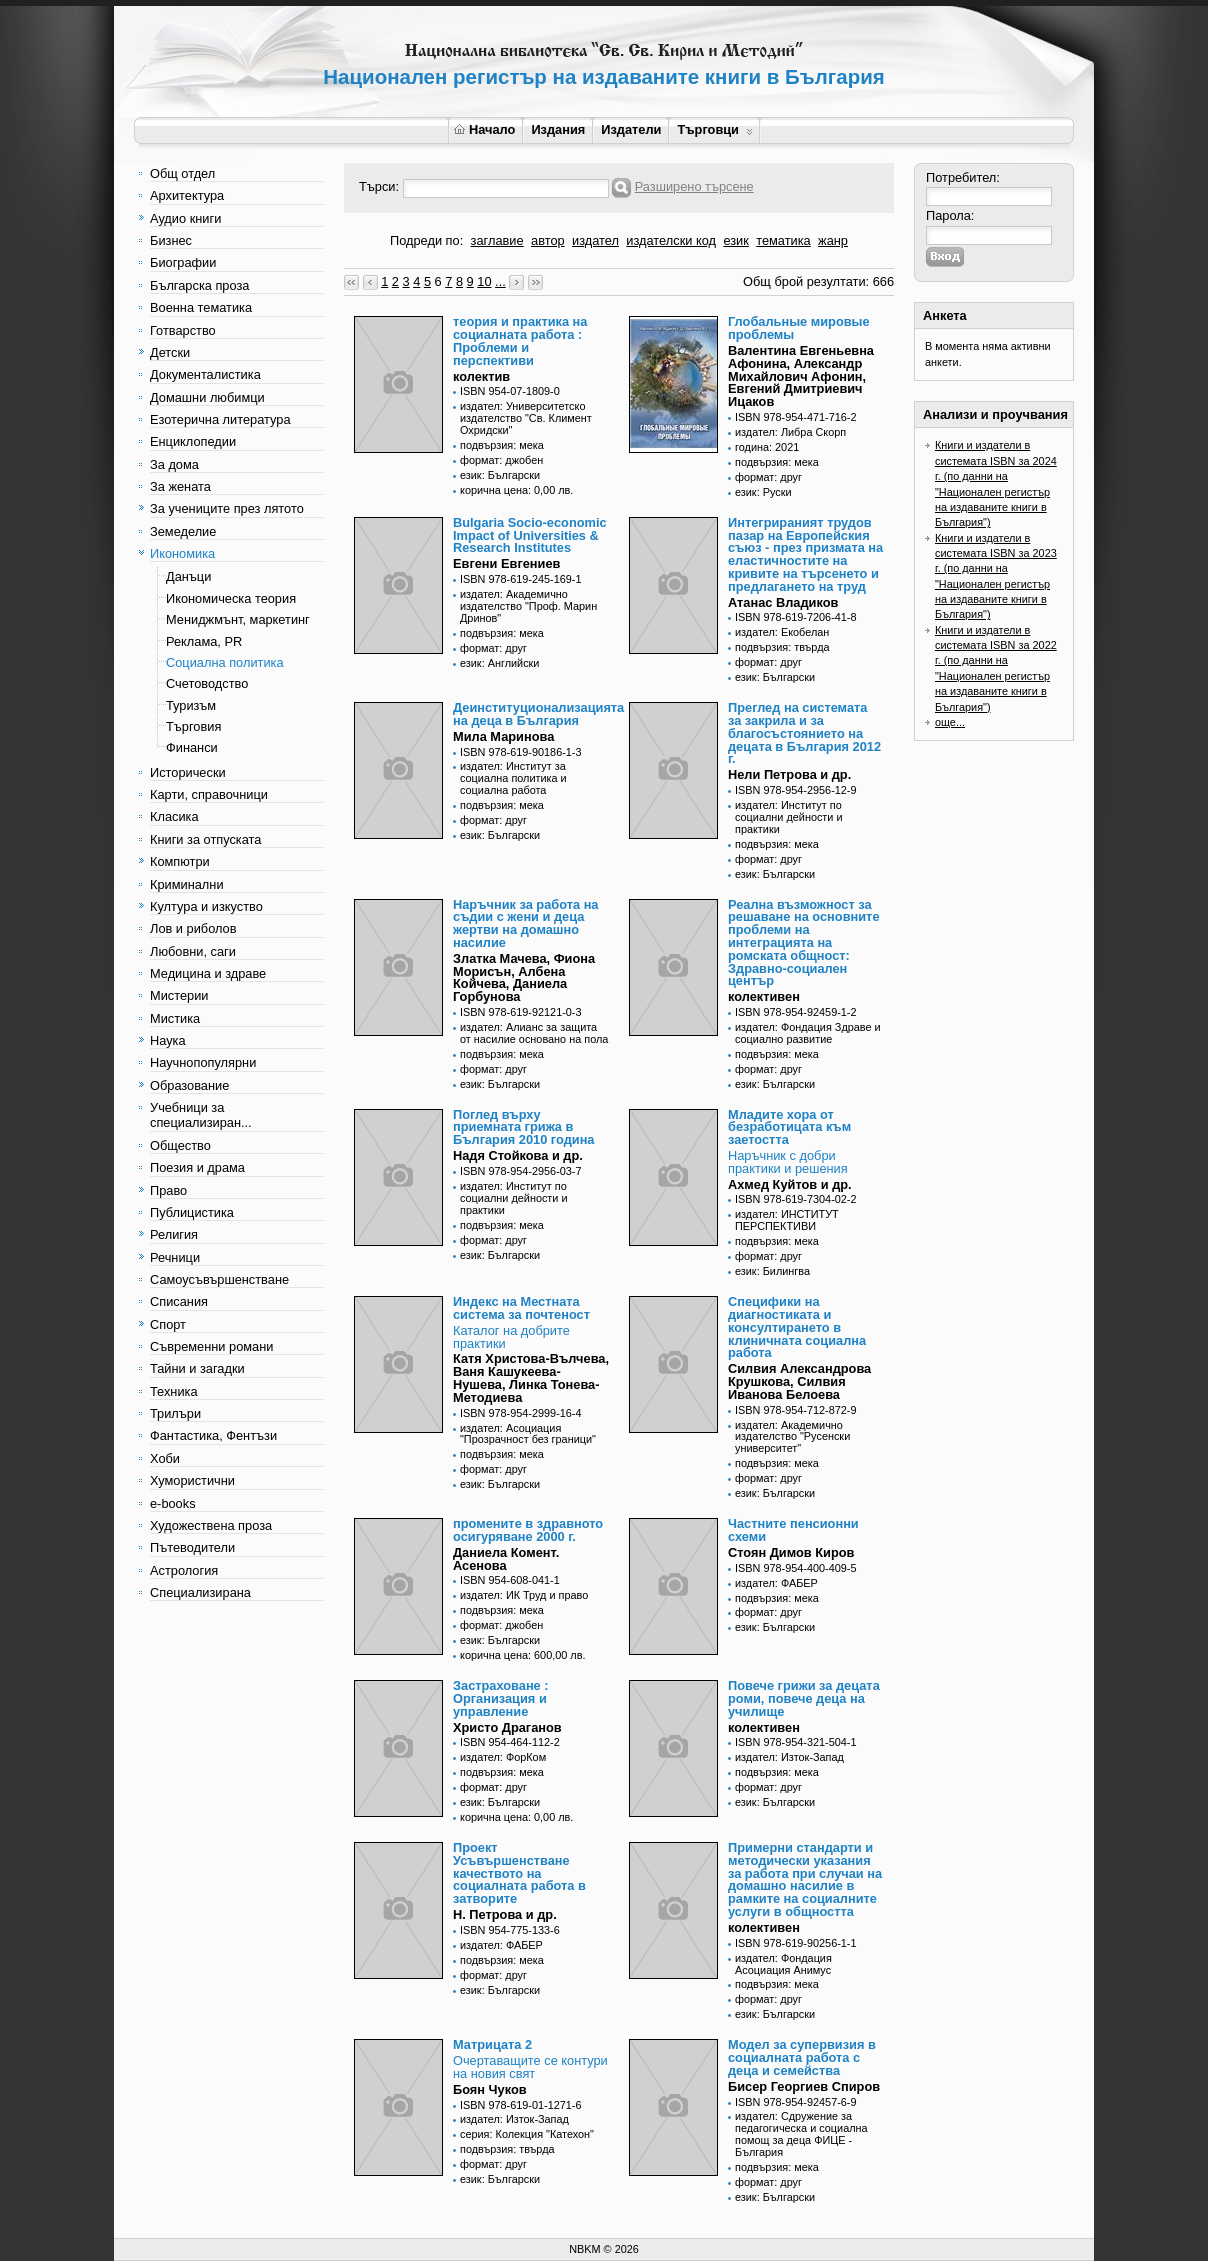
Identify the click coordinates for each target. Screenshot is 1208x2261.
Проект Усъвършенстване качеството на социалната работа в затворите (519, 1873)
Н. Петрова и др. (505, 1914)
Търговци (714, 129)
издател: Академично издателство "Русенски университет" (792, 1437)
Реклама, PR (204, 641)
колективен (764, 996)
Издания (558, 129)
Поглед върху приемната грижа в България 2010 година (523, 1127)
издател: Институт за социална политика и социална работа (513, 778)
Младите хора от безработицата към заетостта (789, 1127)
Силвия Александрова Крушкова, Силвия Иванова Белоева (799, 1381)
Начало (484, 129)
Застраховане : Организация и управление (501, 1698)
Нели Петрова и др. (789, 774)
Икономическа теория (231, 598)
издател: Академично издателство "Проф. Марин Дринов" (528, 606)
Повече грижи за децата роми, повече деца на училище (804, 1698)
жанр (833, 240)
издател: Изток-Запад (789, 1757)
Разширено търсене (694, 186)
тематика (783, 240)
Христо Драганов (507, 1727)
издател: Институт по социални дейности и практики (789, 817)
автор (548, 240)
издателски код (671, 240)
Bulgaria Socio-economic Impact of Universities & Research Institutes (530, 535)
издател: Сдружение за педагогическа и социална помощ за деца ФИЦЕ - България (801, 2134)
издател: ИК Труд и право (524, 1595)
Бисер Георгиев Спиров (804, 2086)
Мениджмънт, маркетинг (238, 619)
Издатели (631, 129)
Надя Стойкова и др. (518, 1155)
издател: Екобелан (782, 632)
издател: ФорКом (503, 1757)
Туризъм (191, 705)
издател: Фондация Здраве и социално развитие (808, 1033)
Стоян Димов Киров (791, 1552)
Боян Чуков (490, 2089)
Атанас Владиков (783, 602)
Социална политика (225, 662)
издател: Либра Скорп (790, 432)
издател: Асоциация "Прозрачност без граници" (528, 1434)
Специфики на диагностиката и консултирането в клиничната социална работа (797, 1327)
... (500, 281)
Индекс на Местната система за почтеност (521, 1308)
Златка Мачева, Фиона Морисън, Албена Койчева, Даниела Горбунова (524, 977)
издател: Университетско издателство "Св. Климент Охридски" (526, 418)
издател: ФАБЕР (776, 1583)
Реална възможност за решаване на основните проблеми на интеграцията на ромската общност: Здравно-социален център (804, 943)
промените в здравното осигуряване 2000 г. (528, 1530)
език (735, 240)
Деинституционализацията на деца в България (538, 714)
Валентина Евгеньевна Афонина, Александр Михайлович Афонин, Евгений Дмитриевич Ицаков (801, 376)
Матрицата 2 (492, 2044)
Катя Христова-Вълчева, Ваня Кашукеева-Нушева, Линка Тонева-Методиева (531, 1377)
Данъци (188, 576)
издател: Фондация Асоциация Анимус (783, 1964)
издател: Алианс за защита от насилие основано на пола (534, 1033)
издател (595, 240)
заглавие (497, 240)
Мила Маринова (503, 736)
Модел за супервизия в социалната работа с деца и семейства (802, 2057)
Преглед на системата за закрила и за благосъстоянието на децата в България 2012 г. (804, 733)
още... (950, 722)
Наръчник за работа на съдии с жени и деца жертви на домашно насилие (525, 923)
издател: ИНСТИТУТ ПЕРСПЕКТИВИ (787, 1220)
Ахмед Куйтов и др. (790, 1184)
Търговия (193, 726)
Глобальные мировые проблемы (799, 328)
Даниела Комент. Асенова (506, 1559)
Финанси (192, 747)
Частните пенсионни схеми (793, 1530)
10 (484, 281)
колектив (481, 376)
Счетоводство (207, 683)
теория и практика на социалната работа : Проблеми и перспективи (520, 340)
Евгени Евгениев (506, 563)
